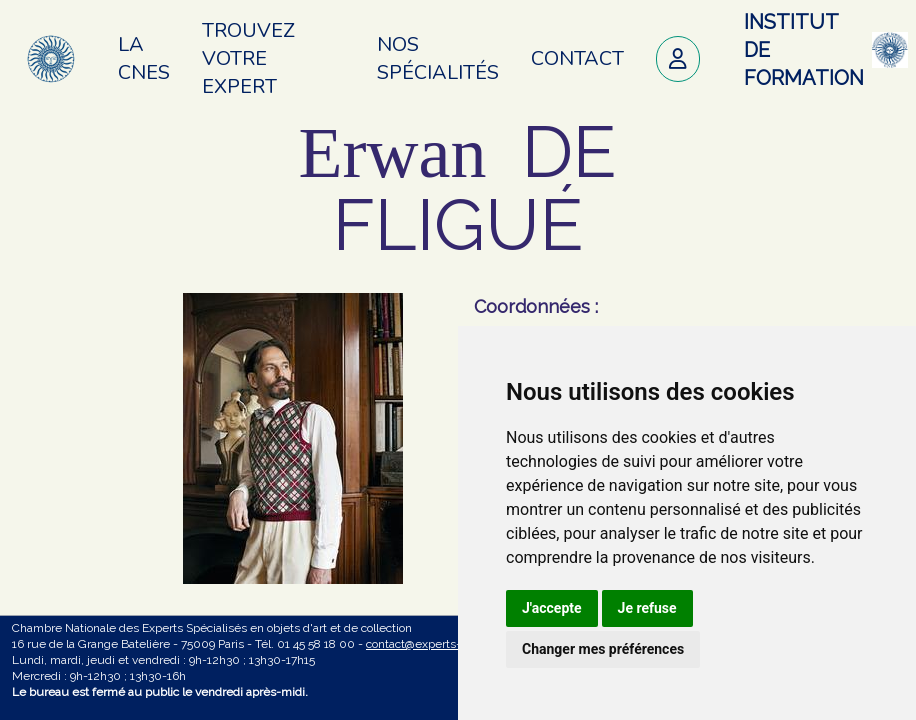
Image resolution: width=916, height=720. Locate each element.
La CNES (144, 58)
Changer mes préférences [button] (603, 649)
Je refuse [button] (647, 608)
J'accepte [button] (552, 608)
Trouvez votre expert (248, 58)
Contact (577, 58)
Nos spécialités (438, 58)
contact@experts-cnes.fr (432, 644)
